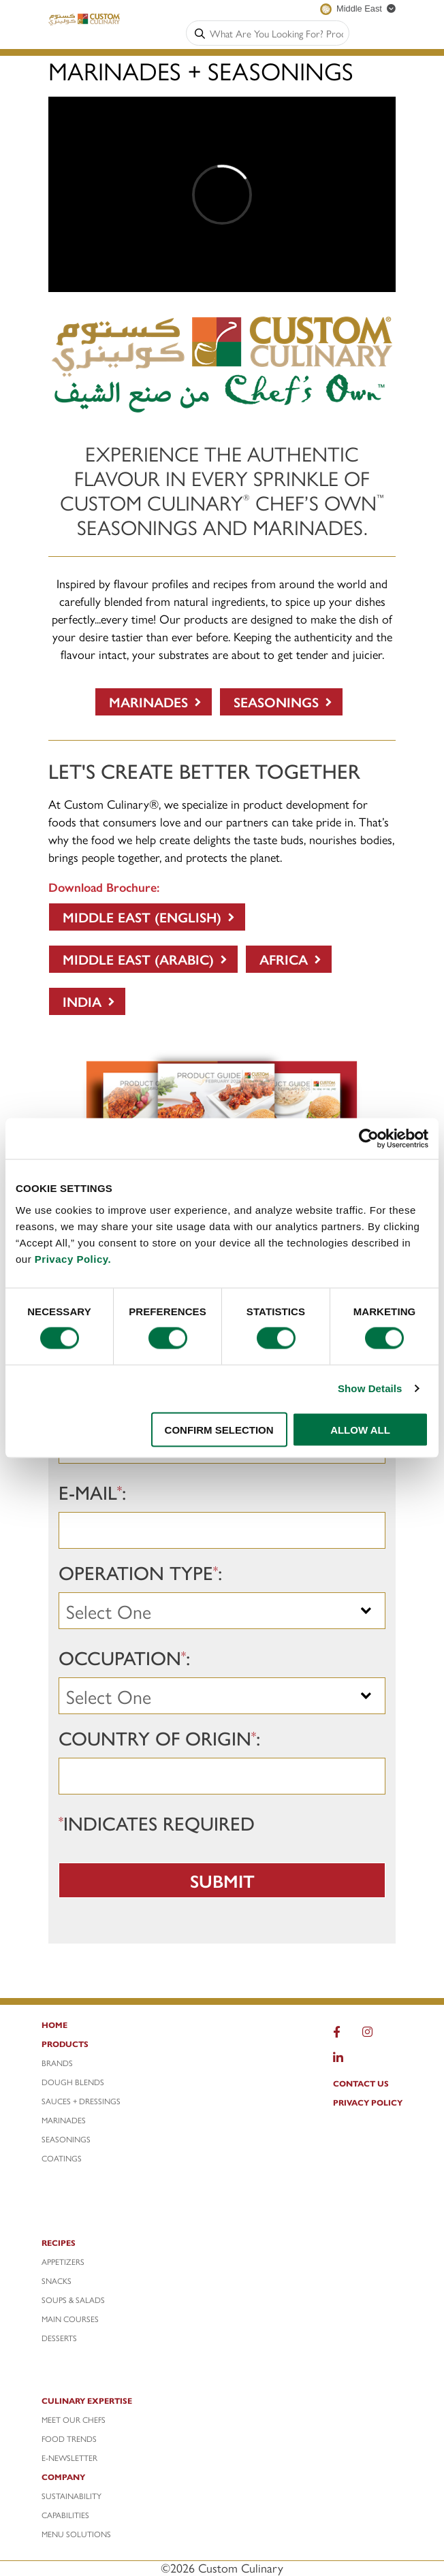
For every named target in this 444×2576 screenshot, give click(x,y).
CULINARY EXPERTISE (87, 2400)
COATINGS (62, 2158)
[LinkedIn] (338, 2060)
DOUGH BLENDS (73, 2082)
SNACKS (57, 2280)
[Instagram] (367, 2034)
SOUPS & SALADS (73, 2299)
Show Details (370, 1388)
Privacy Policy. (73, 1258)
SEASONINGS (66, 2139)
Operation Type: (140, 1571)
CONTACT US (361, 2083)
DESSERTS (59, 2338)
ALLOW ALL (360, 1429)
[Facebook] (336, 2034)
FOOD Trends (69, 2438)
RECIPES (59, 2242)
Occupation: (124, 1657)
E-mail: (92, 1491)
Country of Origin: (159, 1737)
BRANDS (57, 2063)
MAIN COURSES (70, 2319)
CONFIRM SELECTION (219, 1429)
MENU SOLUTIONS (76, 2534)
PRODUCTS (65, 2044)
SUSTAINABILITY (71, 2496)
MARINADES (64, 2120)
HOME (54, 2024)
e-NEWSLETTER (69, 2457)
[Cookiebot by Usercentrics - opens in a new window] (368, 1139)
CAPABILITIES (65, 2515)
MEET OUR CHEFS (74, 2419)
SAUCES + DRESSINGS (81, 2101)
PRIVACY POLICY (367, 2102)
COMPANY (63, 2476)
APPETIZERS (63, 2261)
